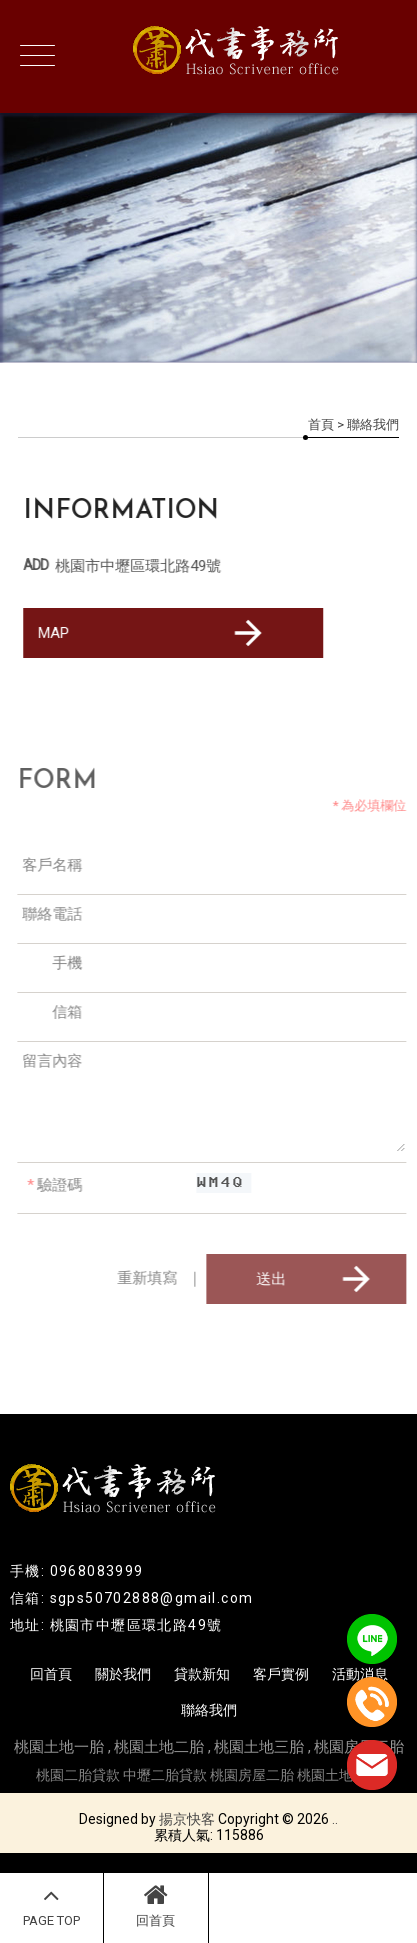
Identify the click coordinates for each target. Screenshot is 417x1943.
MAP (153, 633)
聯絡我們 (209, 1710)
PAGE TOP (51, 1905)
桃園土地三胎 (259, 1747)
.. (335, 1819)
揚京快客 (187, 1819)
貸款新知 (202, 1674)
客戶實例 (281, 1674)
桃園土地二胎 (159, 1747)
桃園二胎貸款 (78, 1775)
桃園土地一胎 (59, 1747)
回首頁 (155, 1905)
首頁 (321, 424)
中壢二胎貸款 (165, 1775)
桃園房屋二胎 (252, 1775)
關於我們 (123, 1674)
